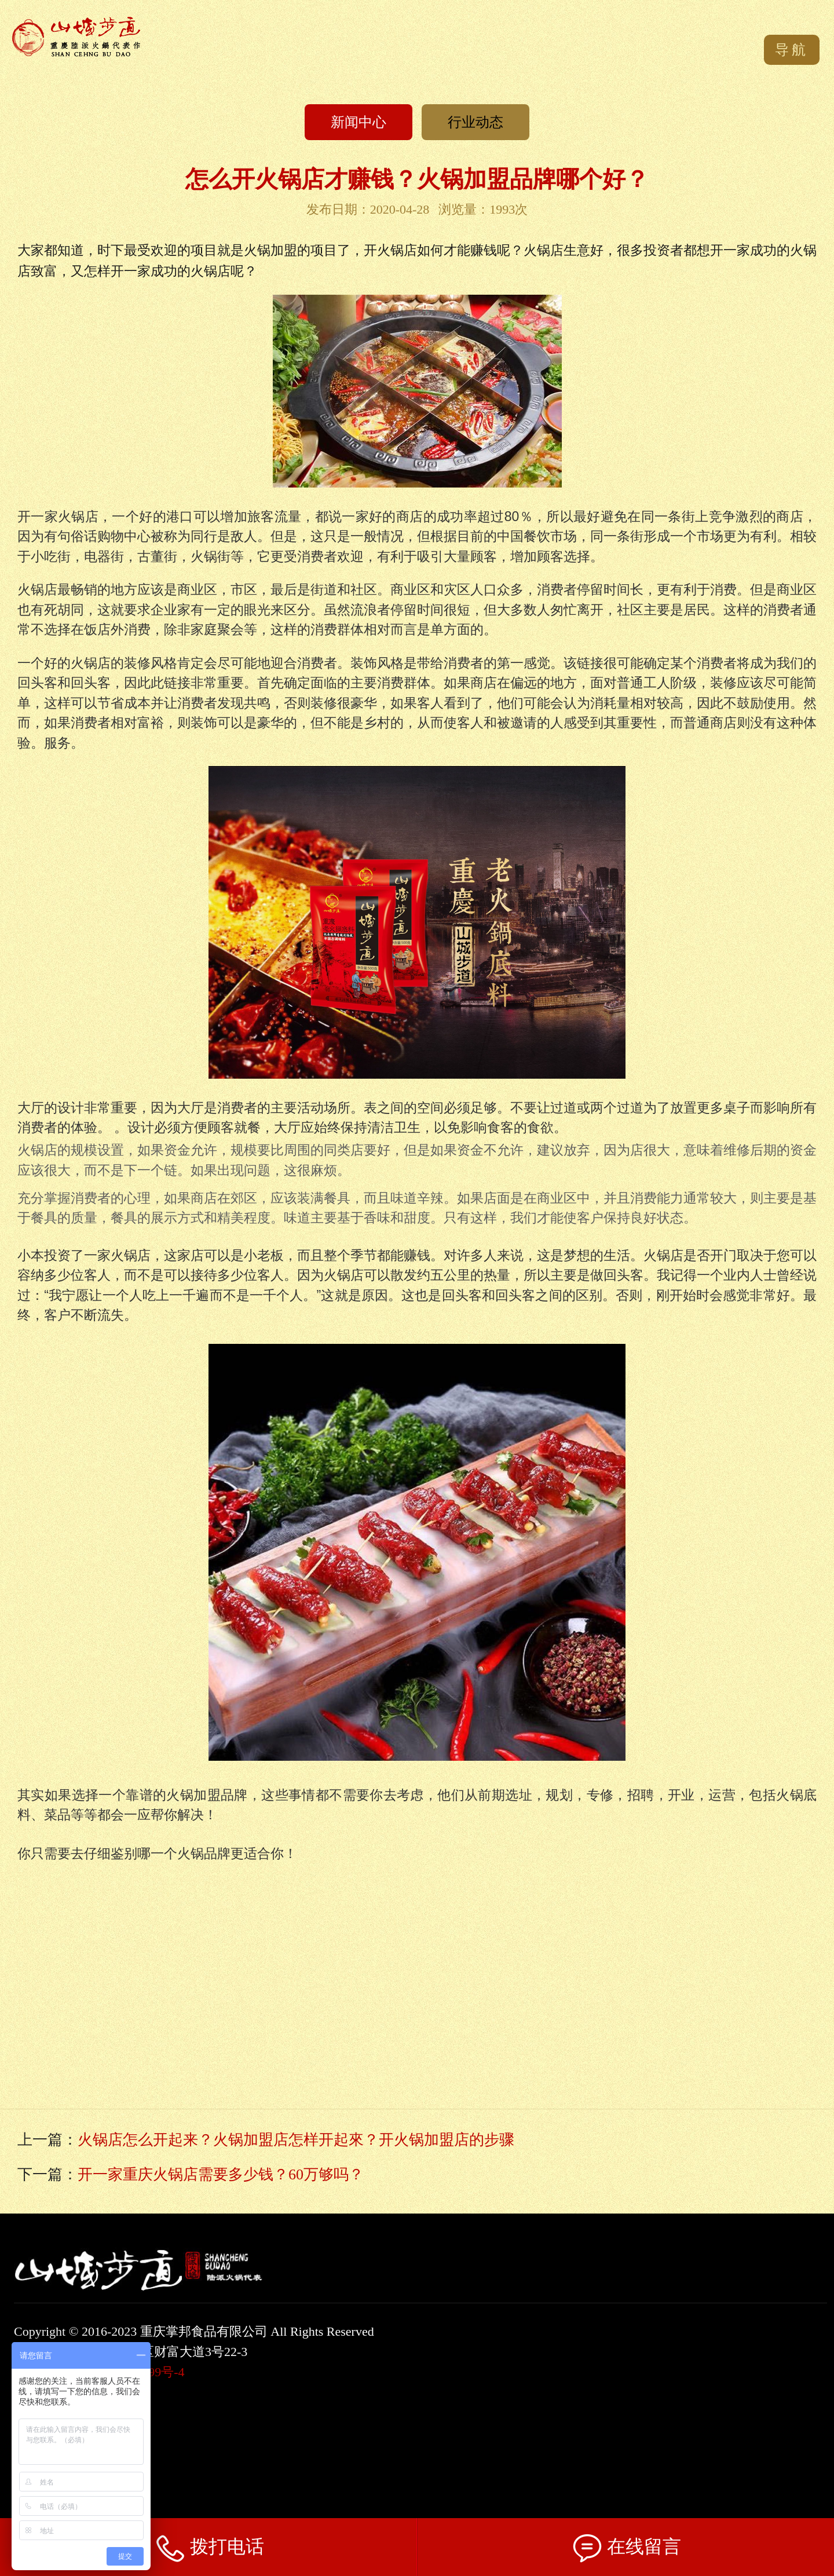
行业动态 (475, 122)
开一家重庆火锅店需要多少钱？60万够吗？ (221, 2174)
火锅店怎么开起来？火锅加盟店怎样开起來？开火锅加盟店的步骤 (296, 2139)
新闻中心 (358, 122)
